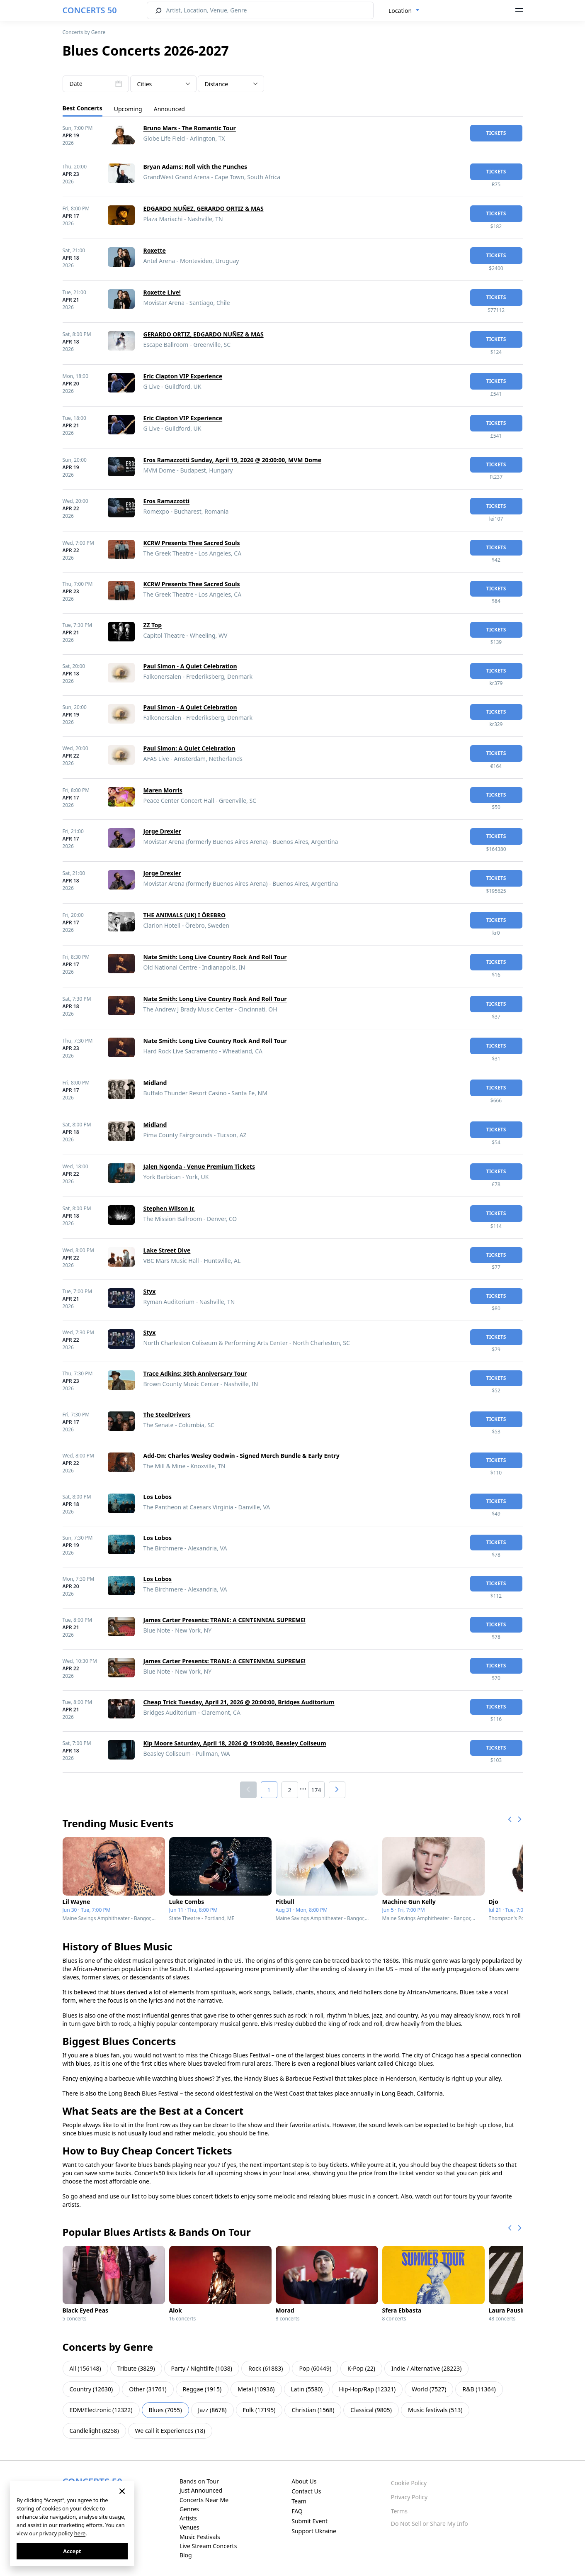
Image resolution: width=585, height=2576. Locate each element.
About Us (303, 2481)
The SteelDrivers (167, 1414)
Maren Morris (162, 790)
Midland (155, 1083)
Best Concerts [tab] (82, 108)
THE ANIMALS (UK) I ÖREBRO (184, 915)
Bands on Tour (199, 2481)
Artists (188, 2518)
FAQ (297, 2511)
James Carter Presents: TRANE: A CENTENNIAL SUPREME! (224, 1620)
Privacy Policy (409, 2497)
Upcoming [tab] (128, 109)
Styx (149, 1291)
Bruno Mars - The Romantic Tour (189, 128)
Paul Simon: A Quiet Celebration (189, 748)
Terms (399, 2511)
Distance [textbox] (216, 84)
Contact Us (306, 2491)
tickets (496, 132)
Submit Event (309, 2521)
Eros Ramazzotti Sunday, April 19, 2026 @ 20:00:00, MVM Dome (232, 460)
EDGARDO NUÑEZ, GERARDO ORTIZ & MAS (203, 208)
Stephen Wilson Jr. (169, 1208)
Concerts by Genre (84, 32)
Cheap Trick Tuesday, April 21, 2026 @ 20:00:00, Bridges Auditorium (239, 1702)
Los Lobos (157, 1497)
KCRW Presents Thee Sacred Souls (191, 543)
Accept (72, 2551)
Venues (189, 2527)
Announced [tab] (169, 109)
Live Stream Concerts (208, 2546)
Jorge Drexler (162, 831)
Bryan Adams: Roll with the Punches (195, 167)
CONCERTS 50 (90, 10)
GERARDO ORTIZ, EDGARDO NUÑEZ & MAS (203, 334)
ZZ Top (152, 625)
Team (298, 2501)
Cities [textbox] (144, 84)
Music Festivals (200, 2537)
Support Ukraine (313, 2531)
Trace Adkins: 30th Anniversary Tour (195, 1373)
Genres (189, 2509)
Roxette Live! (162, 292)
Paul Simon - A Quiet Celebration (190, 666)
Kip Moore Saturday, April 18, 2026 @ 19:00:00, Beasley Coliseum (234, 1743)
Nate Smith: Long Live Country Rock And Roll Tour (215, 957)
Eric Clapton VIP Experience (183, 376)
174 (316, 1790)
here (79, 2533)
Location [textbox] (400, 11)
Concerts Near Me (204, 2500)
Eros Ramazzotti (166, 501)
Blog (186, 2555)
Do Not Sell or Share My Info (429, 2523)
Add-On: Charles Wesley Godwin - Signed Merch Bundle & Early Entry (241, 1456)
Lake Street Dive (167, 1250)
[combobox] (404, 10)
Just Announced (201, 2490)
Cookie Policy (409, 2483)
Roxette (154, 250)
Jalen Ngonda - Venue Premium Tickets (199, 1166)
